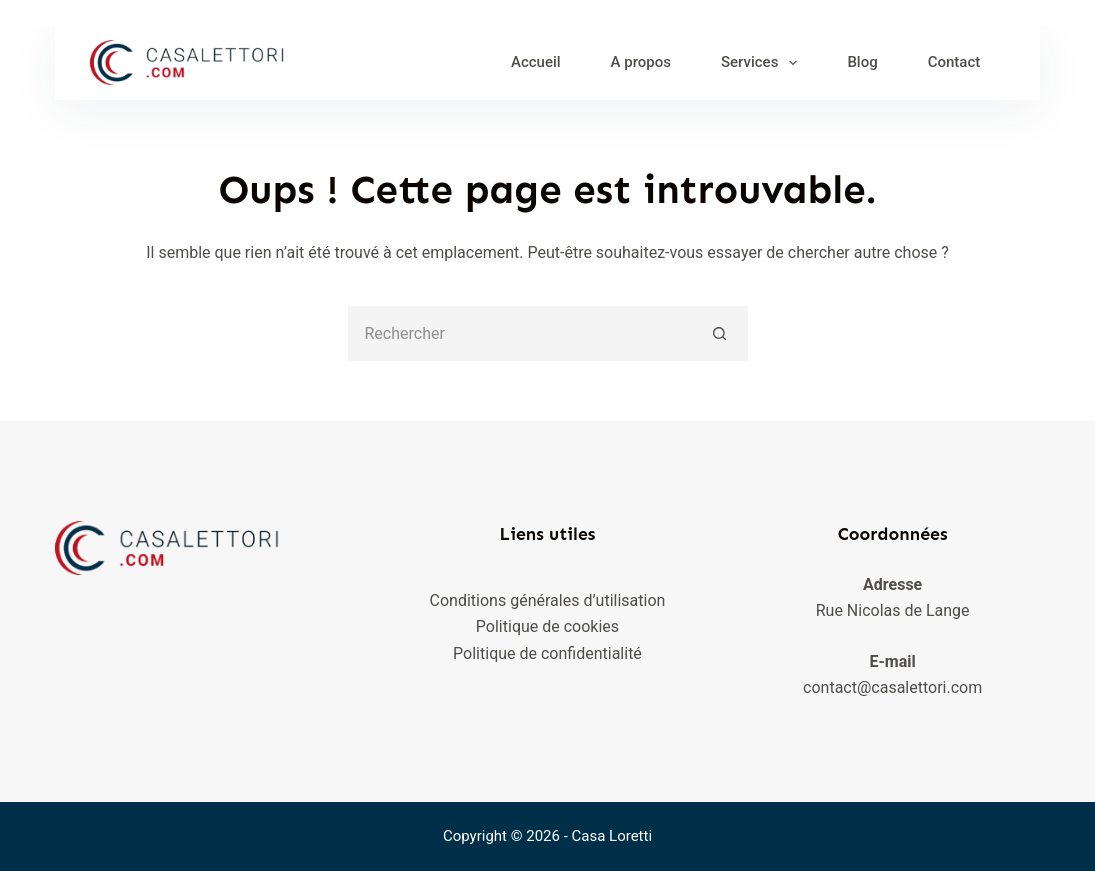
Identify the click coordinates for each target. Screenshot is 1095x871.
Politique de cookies (547, 626)
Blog (862, 62)
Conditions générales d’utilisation (548, 600)
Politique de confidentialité (547, 653)
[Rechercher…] (520, 333)
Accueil (536, 62)
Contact (954, 62)
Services (763, 63)
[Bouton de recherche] (720, 333)
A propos (641, 62)
